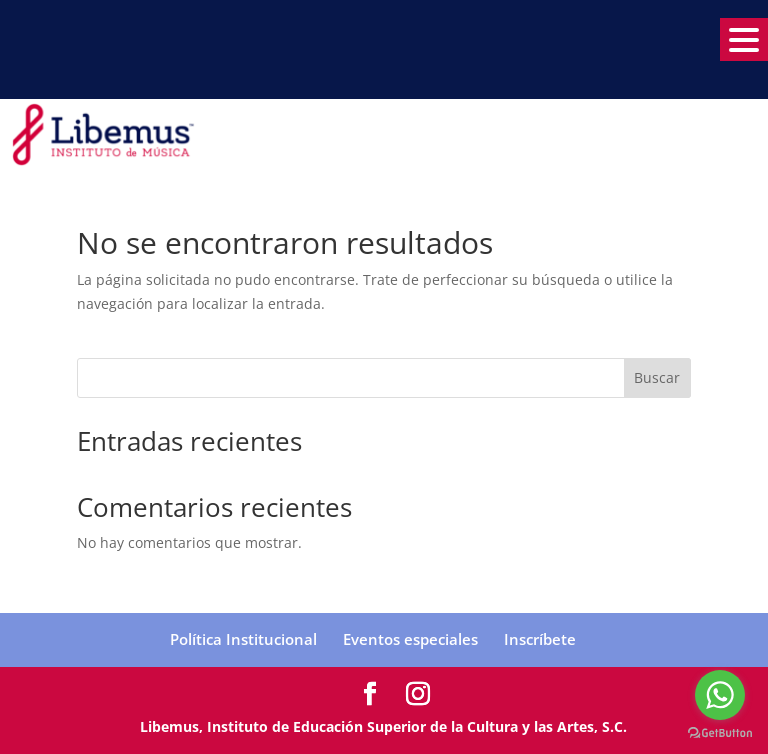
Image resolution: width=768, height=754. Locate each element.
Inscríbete (540, 639)
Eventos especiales (410, 639)
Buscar (657, 377)
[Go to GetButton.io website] (720, 733)
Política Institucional (243, 639)
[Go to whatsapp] (720, 695)
